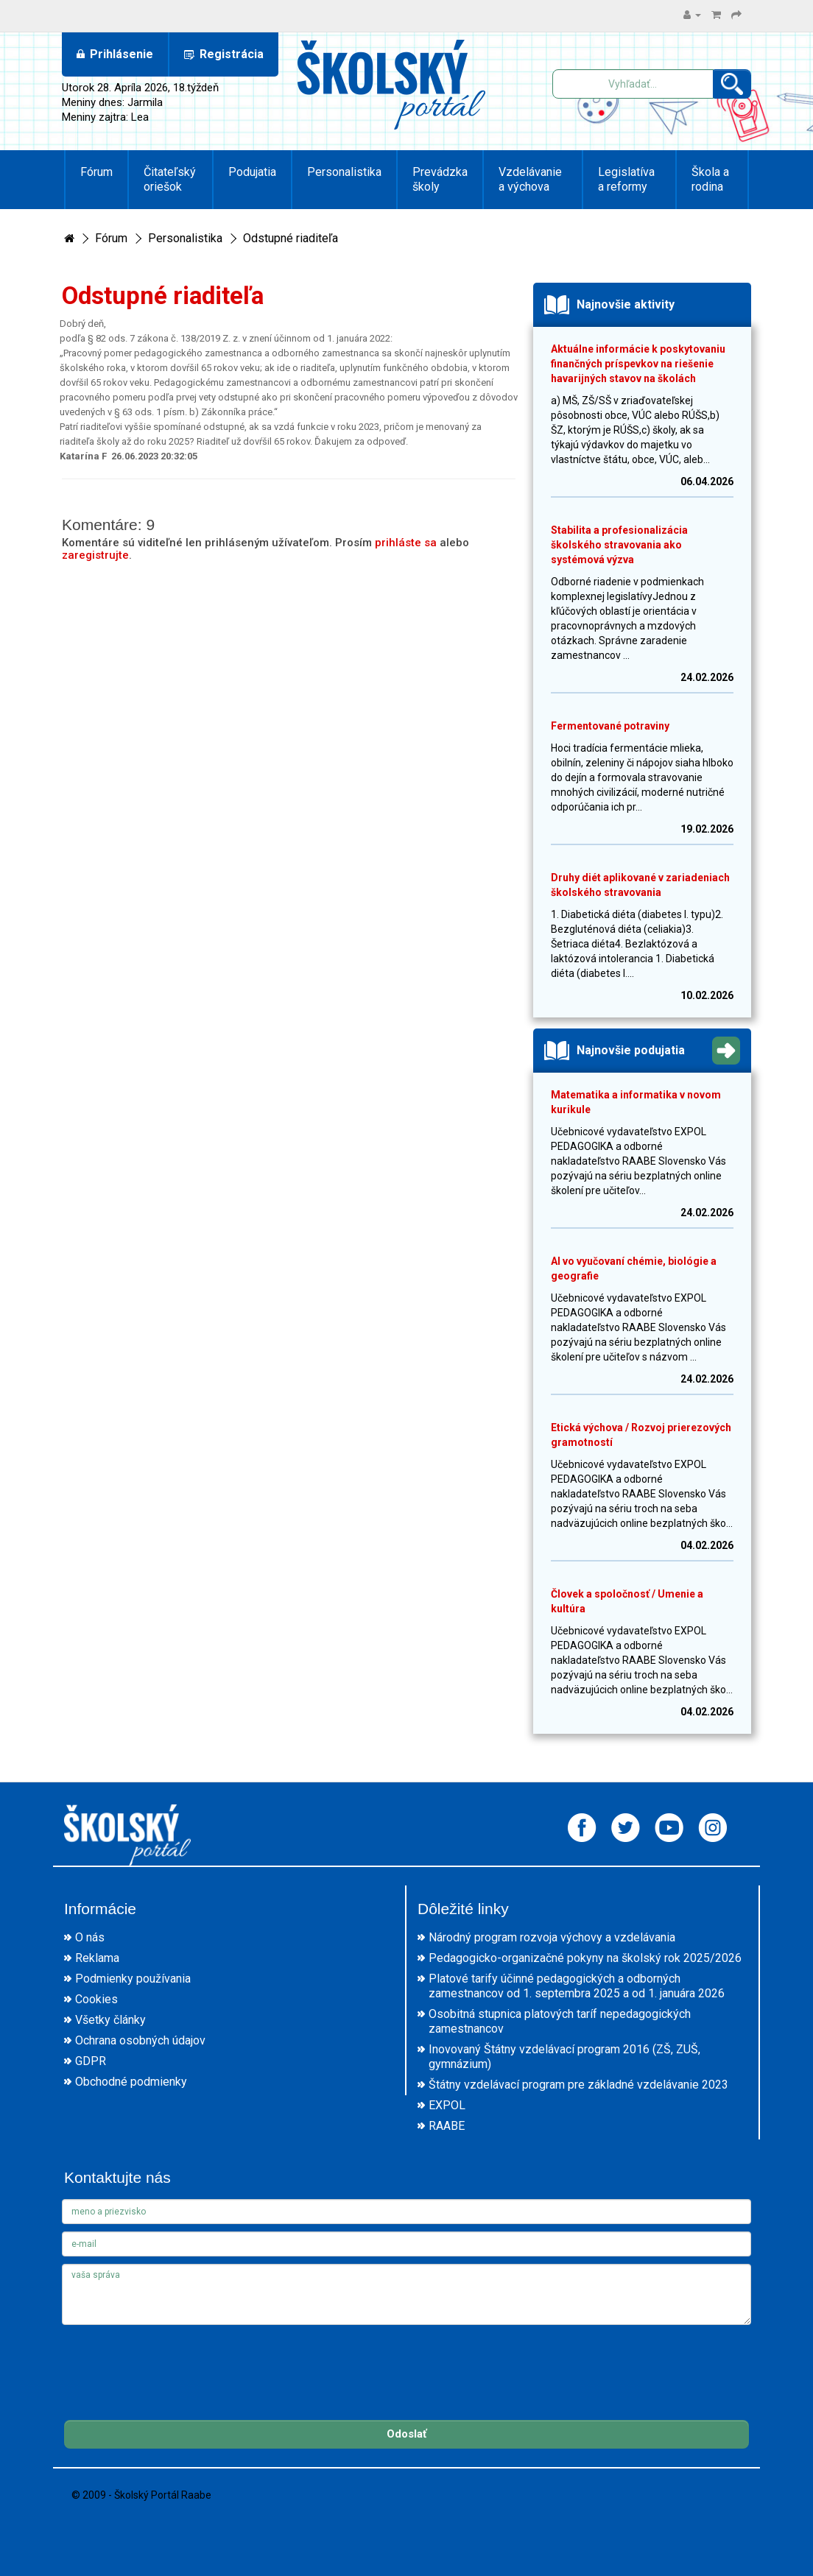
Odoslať (406, 2434)
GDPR (90, 2061)
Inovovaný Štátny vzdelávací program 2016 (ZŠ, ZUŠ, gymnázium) (564, 2056)
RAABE (447, 2126)
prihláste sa (406, 542)
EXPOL (447, 2105)
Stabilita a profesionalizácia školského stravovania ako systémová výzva (619, 544)
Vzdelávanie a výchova (530, 179)
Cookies (96, 1999)
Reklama (97, 1958)
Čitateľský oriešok (170, 179)
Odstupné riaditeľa (290, 238)
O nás (90, 1937)
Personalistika (344, 172)
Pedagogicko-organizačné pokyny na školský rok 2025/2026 (585, 1958)
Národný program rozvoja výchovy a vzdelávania (552, 1937)
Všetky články (110, 2020)
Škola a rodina (710, 179)
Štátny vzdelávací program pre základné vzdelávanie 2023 (578, 2085)
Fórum (96, 172)
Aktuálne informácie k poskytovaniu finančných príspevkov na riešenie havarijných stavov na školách (638, 363)
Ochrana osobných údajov (140, 2040)
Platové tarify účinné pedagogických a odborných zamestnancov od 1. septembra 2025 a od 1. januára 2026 (577, 1986)
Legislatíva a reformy (626, 179)
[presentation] (174, 2361)
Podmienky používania (133, 1979)
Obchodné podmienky (131, 2082)
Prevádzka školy (440, 179)
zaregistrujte (95, 555)
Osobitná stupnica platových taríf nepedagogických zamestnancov (560, 2021)
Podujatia (252, 172)
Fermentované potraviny (610, 726)
